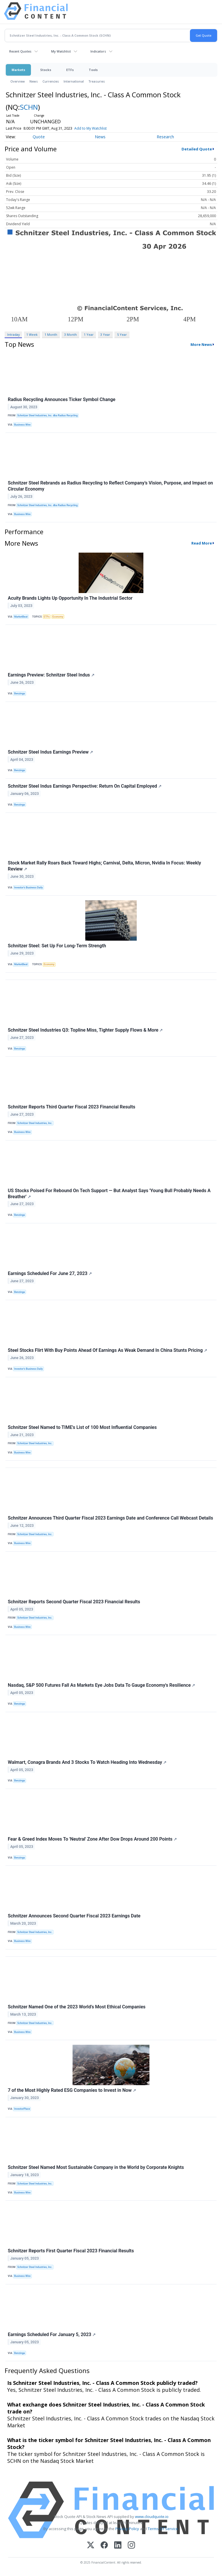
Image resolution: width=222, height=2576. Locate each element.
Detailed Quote (197, 149)
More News (201, 344)
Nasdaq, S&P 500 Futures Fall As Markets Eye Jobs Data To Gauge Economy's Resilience (101, 1685)
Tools (93, 70)
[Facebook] (104, 2545)
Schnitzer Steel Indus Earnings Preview (50, 752)
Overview (17, 81)
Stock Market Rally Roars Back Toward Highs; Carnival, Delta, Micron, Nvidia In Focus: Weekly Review (104, 866)
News (33, 81)
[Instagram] (131, 2545)
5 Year (122, 334)
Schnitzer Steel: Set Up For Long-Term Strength (57, 945)
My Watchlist (61, 51)
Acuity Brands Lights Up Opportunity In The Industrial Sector (70, 598)
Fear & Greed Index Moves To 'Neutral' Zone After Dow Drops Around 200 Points (92, 1839)
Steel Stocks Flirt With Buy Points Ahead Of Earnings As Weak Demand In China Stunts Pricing (107, 1350)
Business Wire (22, 424)
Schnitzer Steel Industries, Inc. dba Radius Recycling (47, 415)
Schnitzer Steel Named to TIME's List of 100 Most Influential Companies (82, 1427)
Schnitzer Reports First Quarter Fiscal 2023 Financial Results (71, 2250)
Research (165, 136)
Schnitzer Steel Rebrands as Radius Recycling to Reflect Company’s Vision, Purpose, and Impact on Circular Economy (110, 486)
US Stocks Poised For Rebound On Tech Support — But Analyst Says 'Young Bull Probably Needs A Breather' (109, 1193)
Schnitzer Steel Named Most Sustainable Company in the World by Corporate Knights (96, 2167)
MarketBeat (20, 616)
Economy (57, 616)
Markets (18, 70)
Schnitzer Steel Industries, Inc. (34, 1123)
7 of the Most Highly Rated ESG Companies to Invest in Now (72, 2090)
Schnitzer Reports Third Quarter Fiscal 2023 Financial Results (71, 1107)
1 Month (51, 334)
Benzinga (19, 693)
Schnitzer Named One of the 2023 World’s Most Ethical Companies (76, 2007)
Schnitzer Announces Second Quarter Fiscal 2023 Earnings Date (74, 1916)
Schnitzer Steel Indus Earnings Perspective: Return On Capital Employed (85, 786)
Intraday (13, 334)
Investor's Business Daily (28, 887)
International (74, 81)
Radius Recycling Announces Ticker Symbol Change (61, 399)
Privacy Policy (127, 2528)
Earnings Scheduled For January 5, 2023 (52, 2334)
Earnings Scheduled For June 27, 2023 (50, 1273)
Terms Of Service (163, 2528)
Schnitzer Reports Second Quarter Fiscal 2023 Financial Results (74, 1601)
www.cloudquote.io (152, 2516)
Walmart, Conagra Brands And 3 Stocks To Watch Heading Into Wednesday (87, 1762)
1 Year (89, 334)
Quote (39, 136)
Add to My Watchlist (90, 128)
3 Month (70, 334)
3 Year (105, 334)
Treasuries (96, 81)
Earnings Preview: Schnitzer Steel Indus (51, 675)
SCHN (29, 107)
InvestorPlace (22, 2108)
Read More (201, 543)
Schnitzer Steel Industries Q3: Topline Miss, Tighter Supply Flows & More (85, 1030)
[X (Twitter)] (91, 2545)
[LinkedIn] (118, 2545)
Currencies (50, 81)
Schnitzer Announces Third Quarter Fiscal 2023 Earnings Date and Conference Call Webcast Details (110, 1518)
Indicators (98, 51)
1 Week (32, 334)
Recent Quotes (20, 51)
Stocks (45, 70)
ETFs (70, 70)
